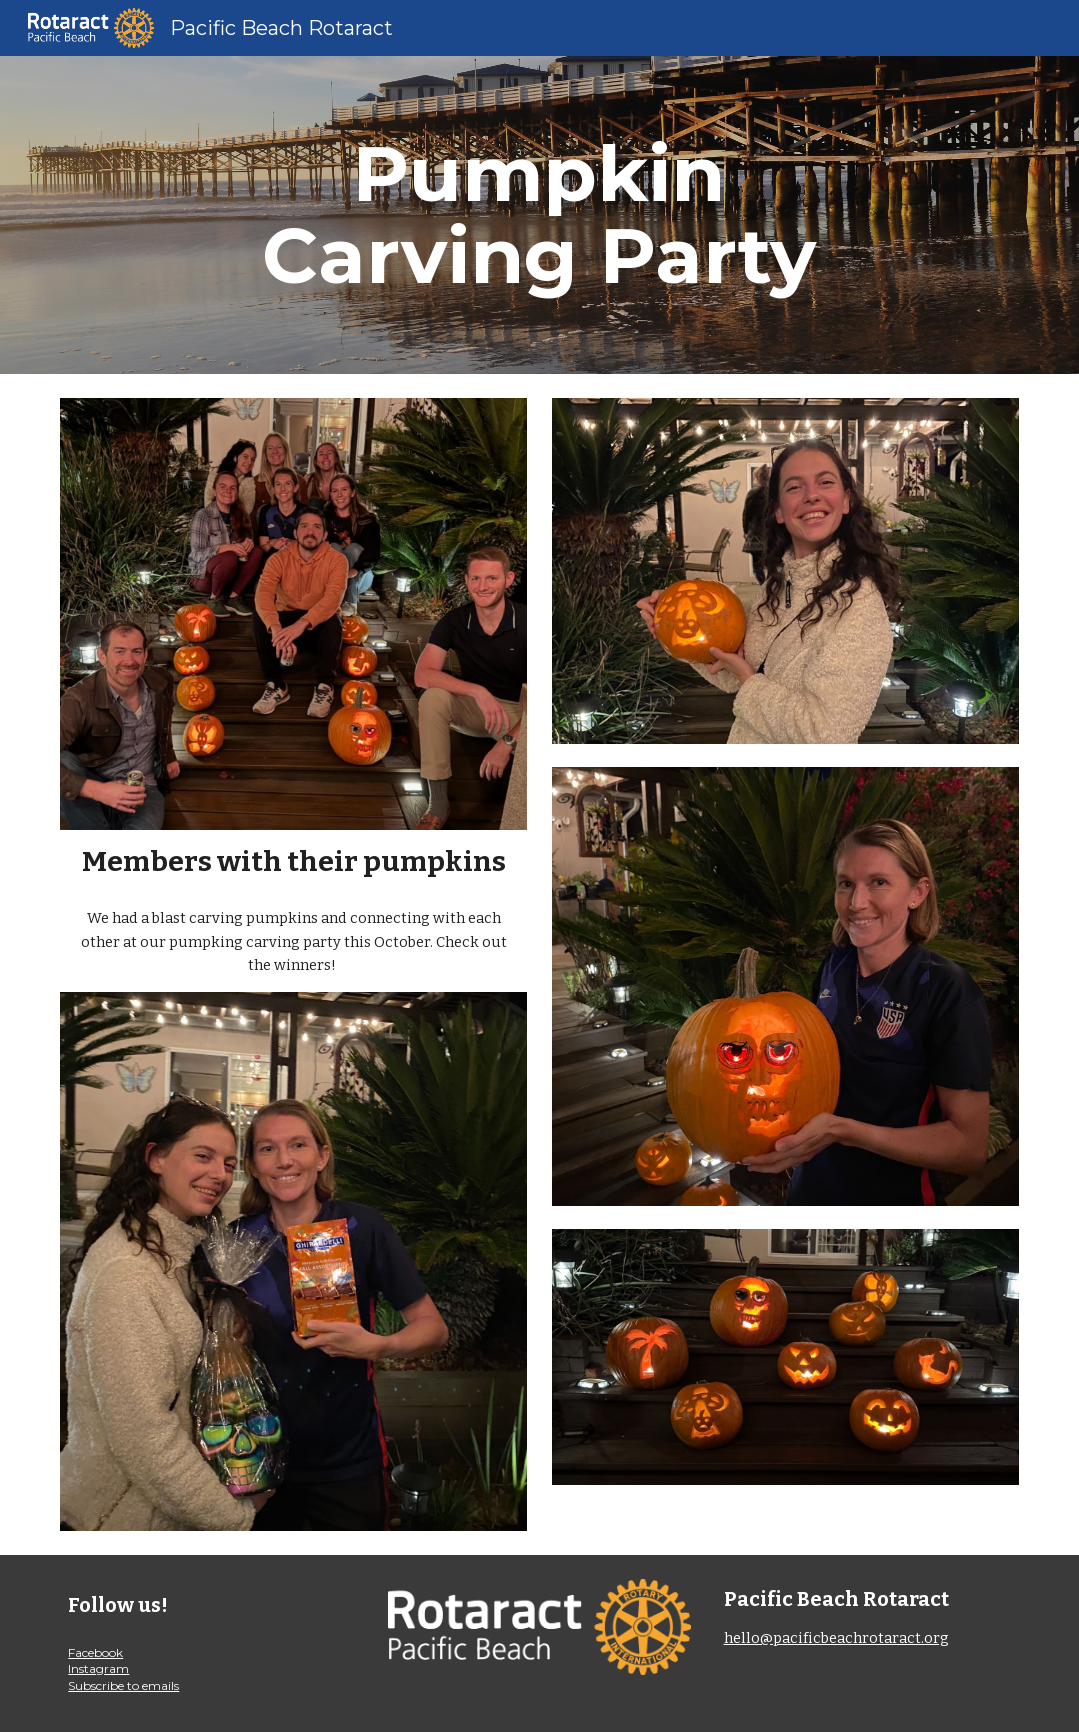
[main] (539, 215)
